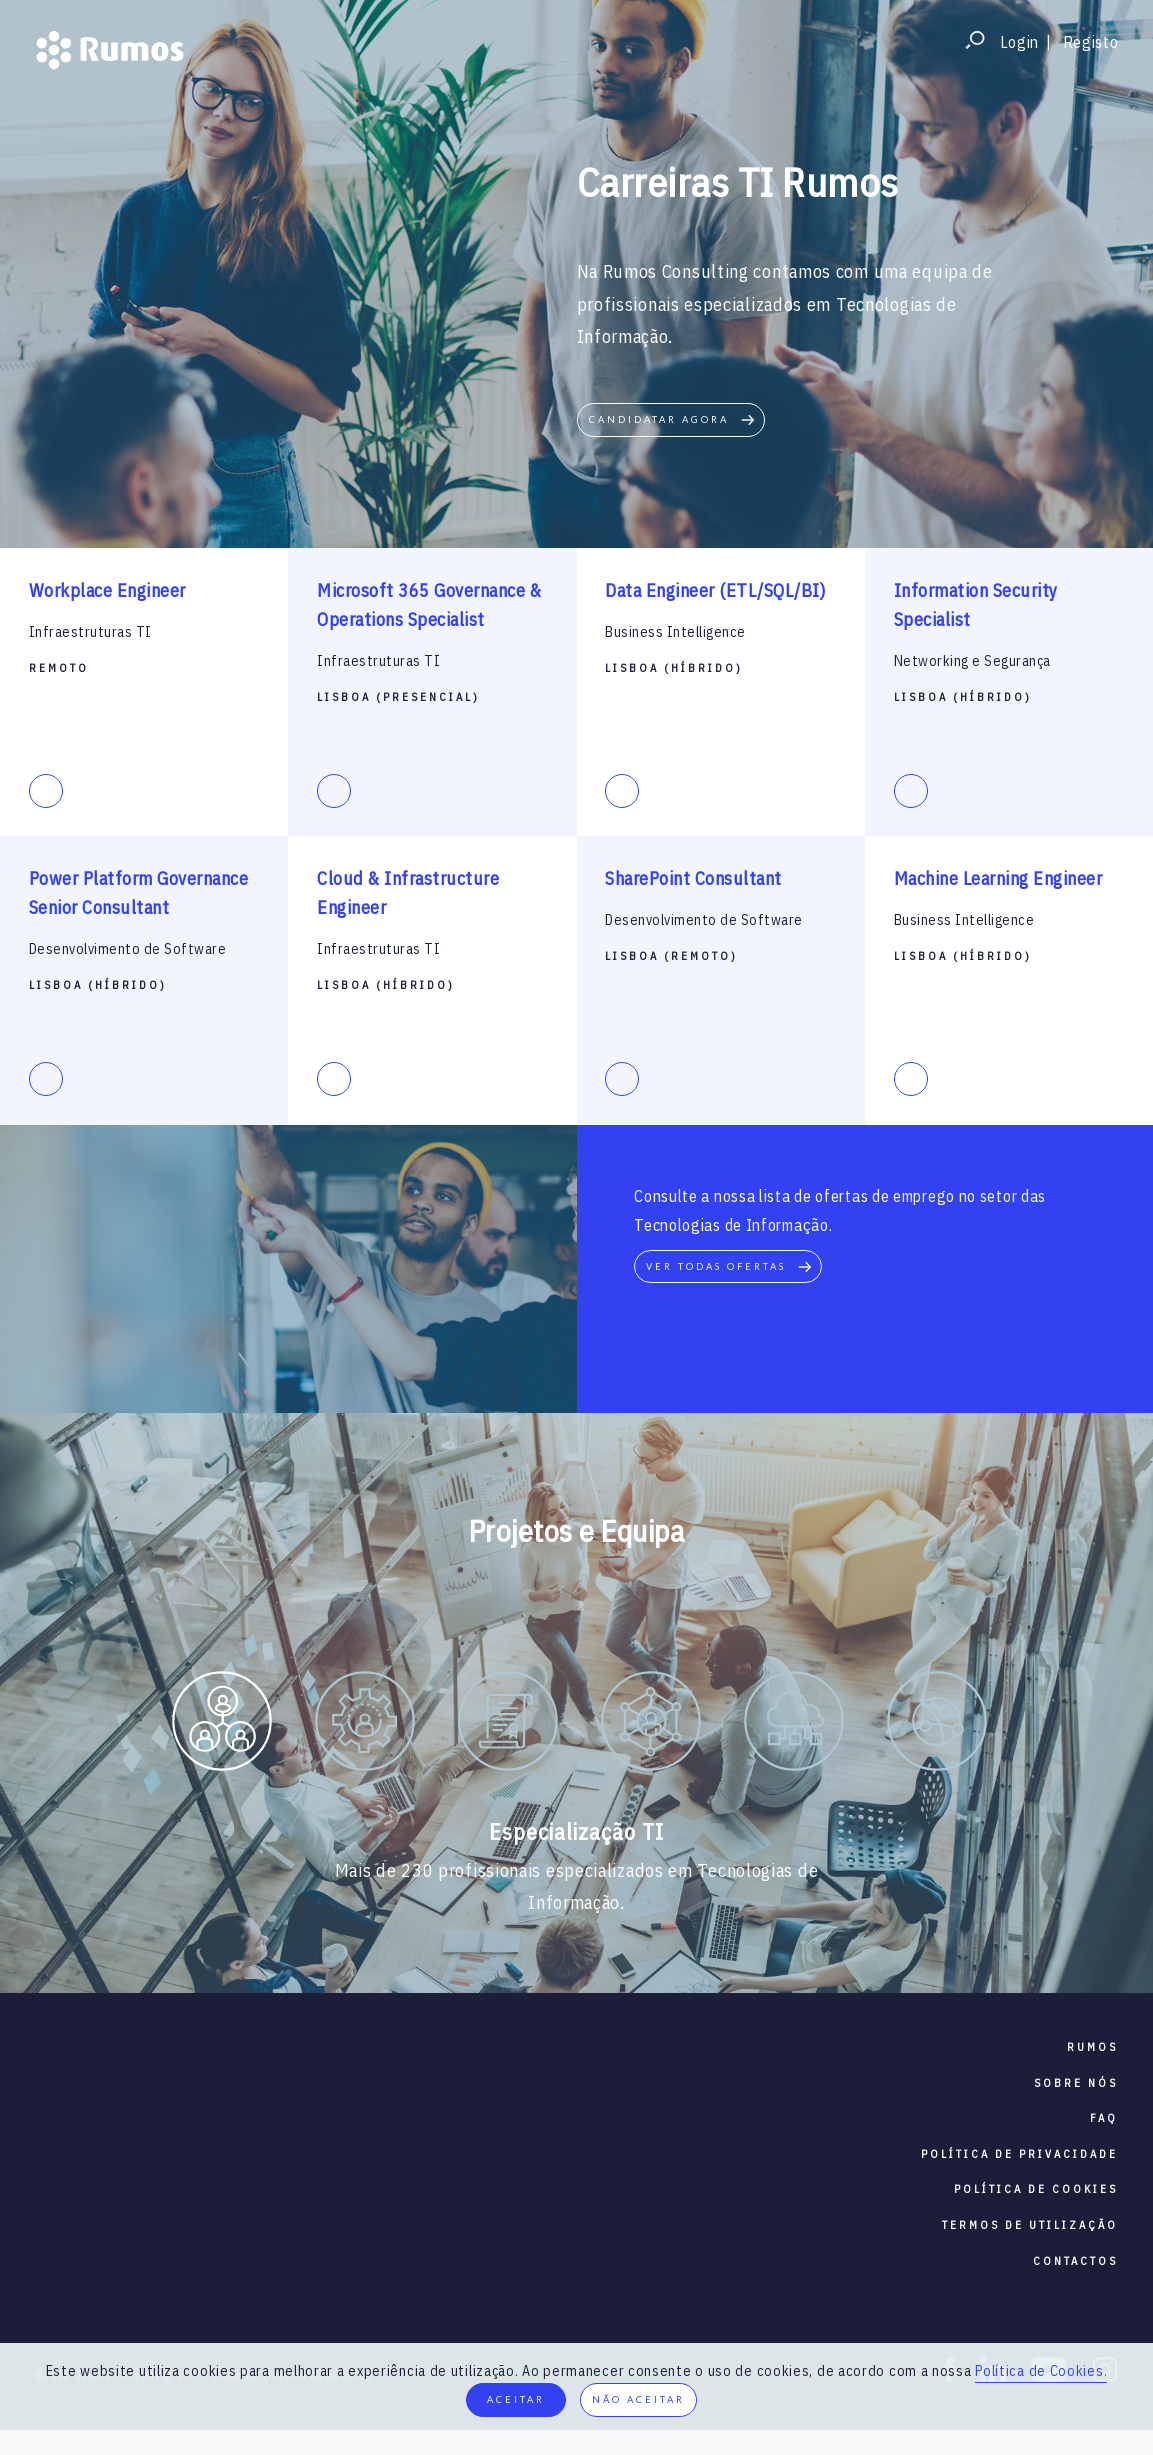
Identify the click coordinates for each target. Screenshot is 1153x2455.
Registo (1091, 42)
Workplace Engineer (107, 590)
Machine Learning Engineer (998, 878)
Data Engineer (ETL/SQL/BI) (715, 590)
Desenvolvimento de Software (128, 949)
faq (1104, 2118)
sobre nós (1076, 2083)
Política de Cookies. (1041, 2370)
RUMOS (1092, 2047)
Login (1020, 42)
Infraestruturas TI (90, 632)
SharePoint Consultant (693, 878)
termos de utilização (1030, 2225)
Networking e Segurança (972, 661)
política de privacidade (1019, 2154)
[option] (221, 1725)
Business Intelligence (675, 632)
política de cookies (1036, 2189)
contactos (1075, 2261)
